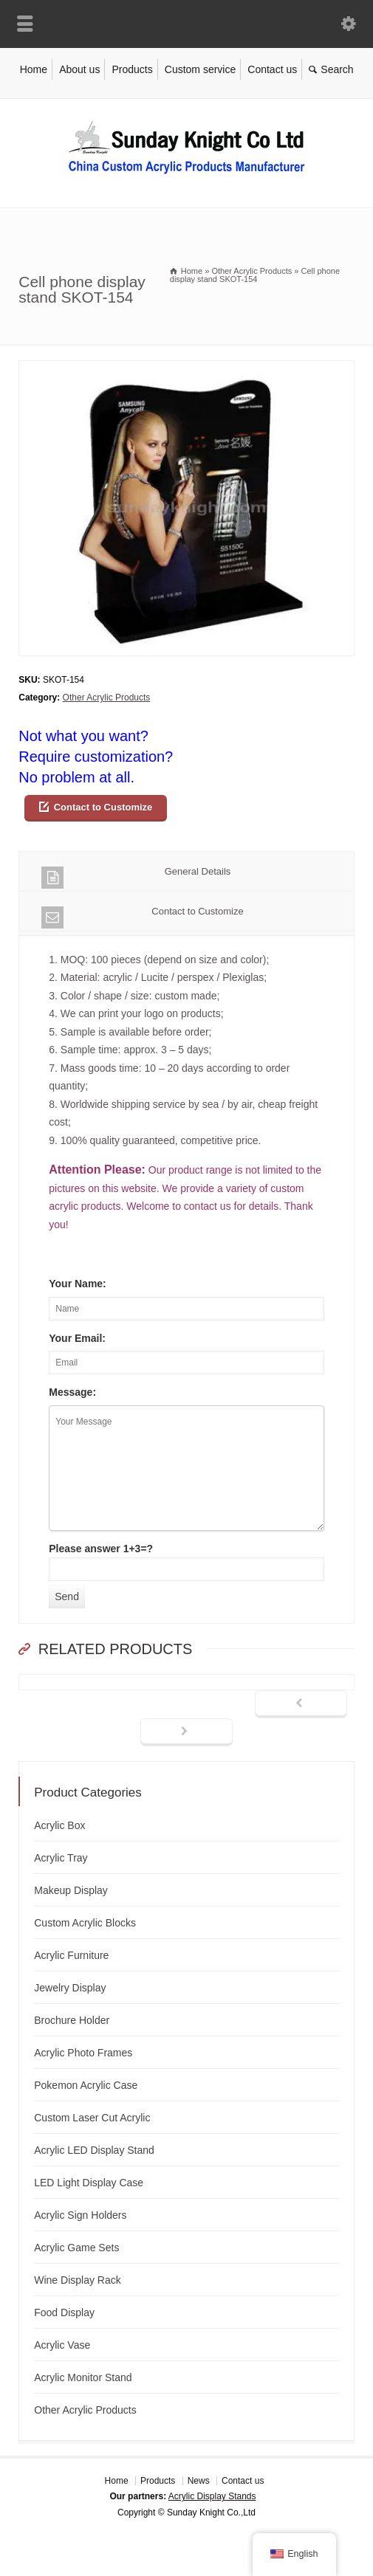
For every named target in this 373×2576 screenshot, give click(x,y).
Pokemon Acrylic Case (85, 2085)
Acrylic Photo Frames (83, 2053)
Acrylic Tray (60, 1858)
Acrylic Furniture (71, 1955)
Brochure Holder (71, 2020)
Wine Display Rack (77, 2280)
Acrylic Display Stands (212, 2496)
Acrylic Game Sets (76, 2247)
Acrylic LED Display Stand (94, 2150)
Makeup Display (71, 1890)
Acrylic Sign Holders (80, 2215)
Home (33, 69)
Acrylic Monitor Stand (82, 2377)
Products (132, 69)
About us (79, 69)
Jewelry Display (70, 1988)
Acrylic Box (59, 1825)
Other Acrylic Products (107, 697)
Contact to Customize (103, 807)
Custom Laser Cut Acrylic (92, 2118)
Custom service (200, 69)
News (199, 2481)
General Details (135, 877)
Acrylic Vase (62, 2345)
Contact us (272, 69)
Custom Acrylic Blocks (85, 1923)
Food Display (64, 2312)
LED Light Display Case (88, 2182)
